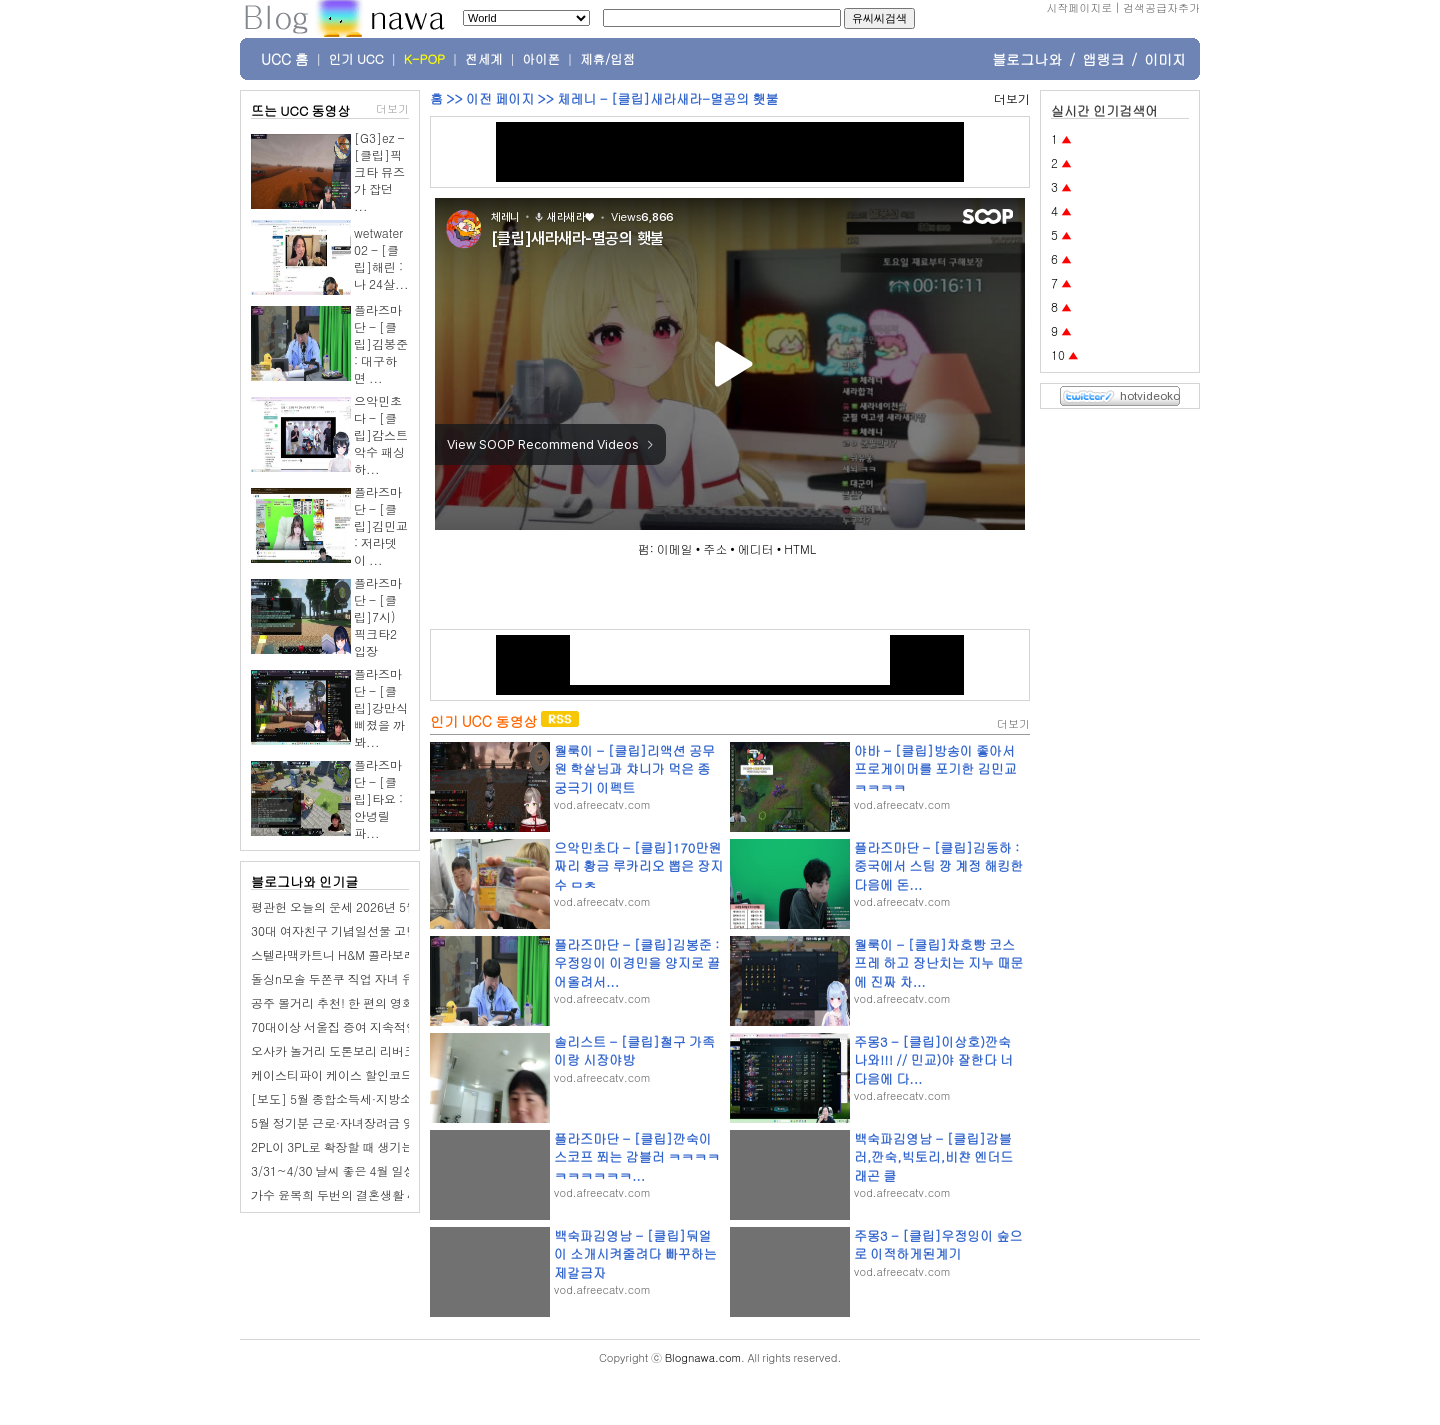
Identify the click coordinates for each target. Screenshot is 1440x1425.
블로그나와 (1027, 59)
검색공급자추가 (1161, 7)
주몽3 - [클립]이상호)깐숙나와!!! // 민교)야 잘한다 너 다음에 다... (933, 1059)
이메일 (675, 548)
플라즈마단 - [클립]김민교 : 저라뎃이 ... (381, 525)
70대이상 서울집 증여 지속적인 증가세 (354, 1026)
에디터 (756, 548)
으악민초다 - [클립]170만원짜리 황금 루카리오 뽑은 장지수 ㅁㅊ (638, 865)
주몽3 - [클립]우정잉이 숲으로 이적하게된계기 (938, 1244)
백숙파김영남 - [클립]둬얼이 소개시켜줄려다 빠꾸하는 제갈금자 (635, 1253)
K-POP (424, 59)
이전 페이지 (500, 98)
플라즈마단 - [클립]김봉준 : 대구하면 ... (381, 343)
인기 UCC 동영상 (483, 721)
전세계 (484, 59)
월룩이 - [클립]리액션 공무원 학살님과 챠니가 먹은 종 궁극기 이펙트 (634, 768)
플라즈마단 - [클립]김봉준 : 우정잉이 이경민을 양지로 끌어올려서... (637, 962)
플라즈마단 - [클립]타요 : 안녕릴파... (378, 798)
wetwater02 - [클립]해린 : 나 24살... (381, 258)
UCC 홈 (285, 59)
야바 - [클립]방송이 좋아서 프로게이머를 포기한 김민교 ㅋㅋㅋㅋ (935, 768)
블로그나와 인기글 (304, 881)
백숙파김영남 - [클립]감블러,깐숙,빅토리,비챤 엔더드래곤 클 (933, 1156)
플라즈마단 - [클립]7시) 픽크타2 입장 (378, 616)
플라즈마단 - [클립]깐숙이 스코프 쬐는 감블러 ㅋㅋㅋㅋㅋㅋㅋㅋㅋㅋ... (637, 1156)
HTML (800, 548)
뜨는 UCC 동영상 (301, 110)
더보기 (392, 108)
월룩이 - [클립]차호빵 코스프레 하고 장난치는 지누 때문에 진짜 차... (938, 962)
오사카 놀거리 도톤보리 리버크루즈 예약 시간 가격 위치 (399, 1050)
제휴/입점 (607, 59)
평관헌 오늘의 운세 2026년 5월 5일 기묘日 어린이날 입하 (404, 906)
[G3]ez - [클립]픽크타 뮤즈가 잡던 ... (379, 171)
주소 (715, 548)
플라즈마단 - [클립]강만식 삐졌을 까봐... (381, 707)
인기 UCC (356, 59)
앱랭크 (1103, 59)
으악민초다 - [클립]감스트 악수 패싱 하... (381, 434)
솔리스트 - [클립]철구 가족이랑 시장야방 (634, 1050)
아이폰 (542, 59)
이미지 (1165, 59)
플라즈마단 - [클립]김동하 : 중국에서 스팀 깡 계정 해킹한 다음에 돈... (938, 865)
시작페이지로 (1079, 7)
